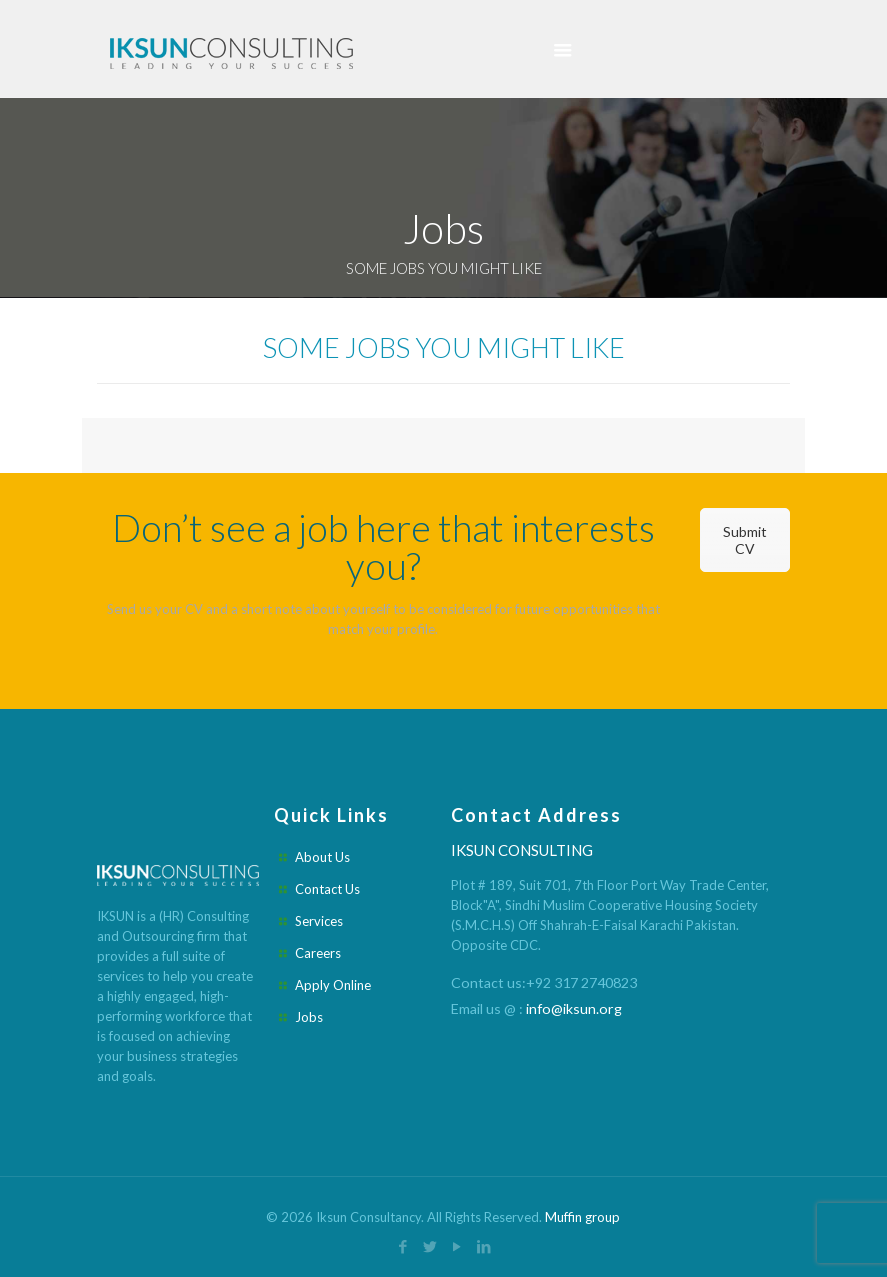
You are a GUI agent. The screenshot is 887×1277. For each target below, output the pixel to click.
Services (319, 921)
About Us (322, 857)
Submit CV (745, 540)
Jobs (309, 1017)
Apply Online (333, 985)
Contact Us (327, 889)
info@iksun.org (574, 1008)
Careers (318, 953)
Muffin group (582, 1217)
